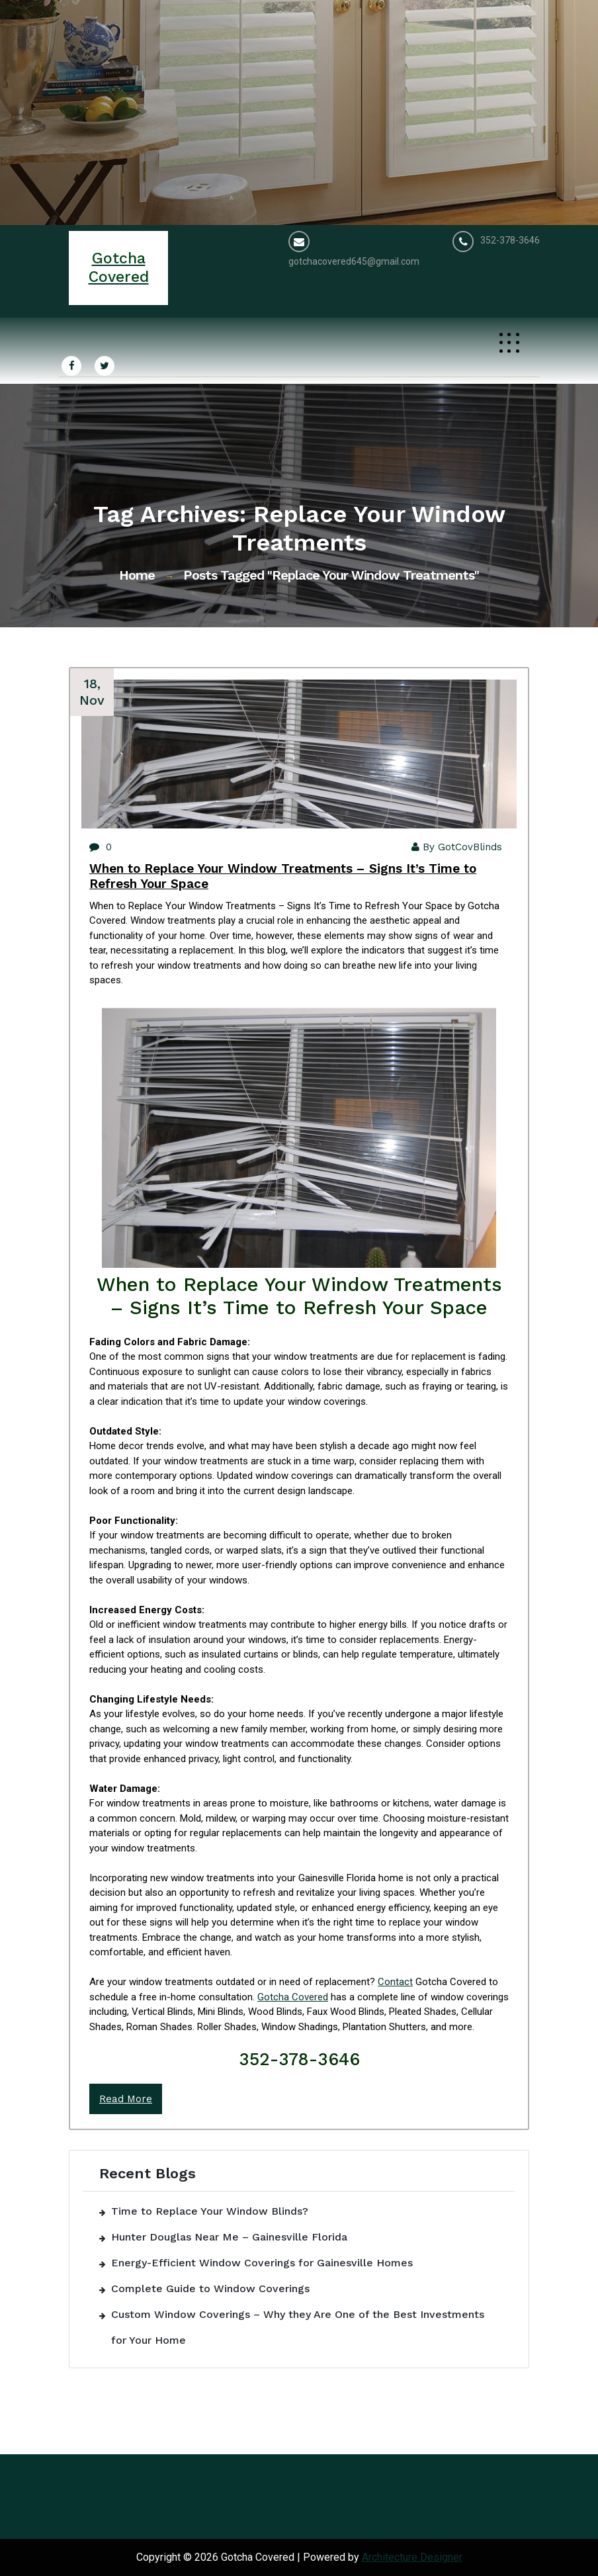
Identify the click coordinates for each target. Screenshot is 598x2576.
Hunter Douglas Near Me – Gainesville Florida (229, 2237)
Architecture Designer (412, 2557)
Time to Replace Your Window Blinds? (209, 2211)
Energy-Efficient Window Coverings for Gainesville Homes (262, 2262)
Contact (395, 1982)
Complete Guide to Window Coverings (210, 2288)
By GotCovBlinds (456, 847)
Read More (125, 2099)
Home (137, 575)
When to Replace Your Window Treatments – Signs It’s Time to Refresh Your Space (282, 876)
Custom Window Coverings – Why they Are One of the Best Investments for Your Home (297, 2327)
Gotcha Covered (292, 1997)
